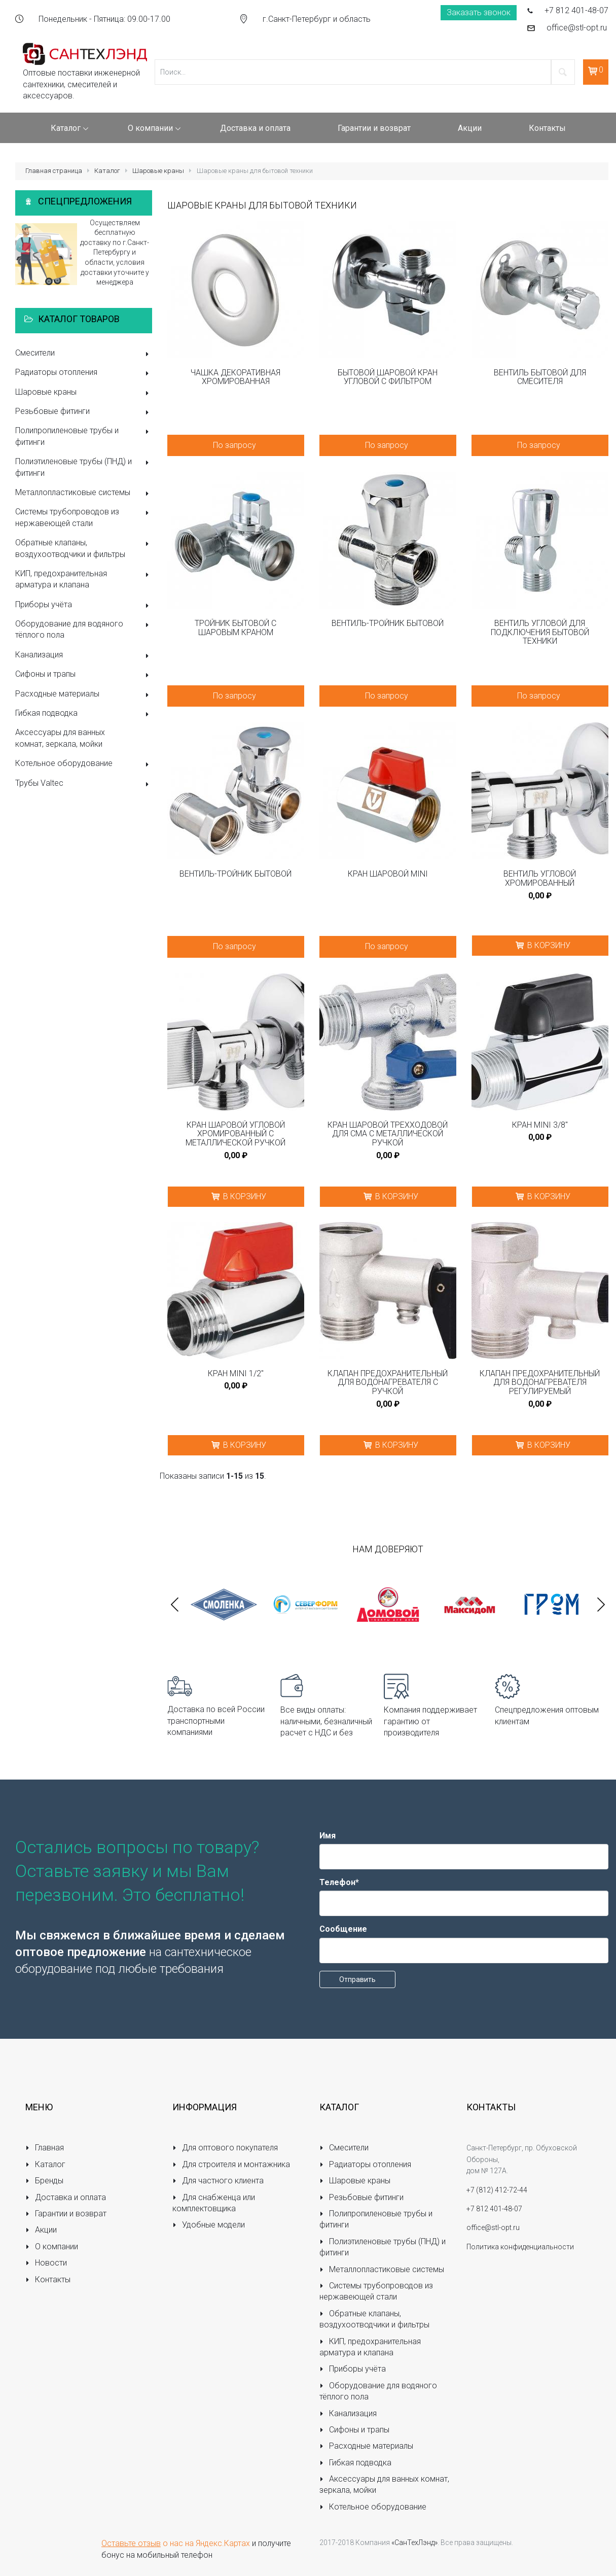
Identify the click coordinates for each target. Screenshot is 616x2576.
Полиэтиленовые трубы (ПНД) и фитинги (83, 467)
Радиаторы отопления (83, 373)
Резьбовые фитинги (83, 412)
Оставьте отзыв (131, 2543)
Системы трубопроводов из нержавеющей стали (83, 517)
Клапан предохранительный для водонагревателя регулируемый (540, 1382)
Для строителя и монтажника (231, 2164)
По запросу (234, 445)
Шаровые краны (158, 171)
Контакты (47, 2279)
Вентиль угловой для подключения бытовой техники (540, 632)
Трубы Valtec (83, 784)
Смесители (83, 354)
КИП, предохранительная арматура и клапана (83, 579)
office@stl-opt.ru (577, 27)
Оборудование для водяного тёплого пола (83, 629)
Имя (327, 1835)
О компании (51, 2246)
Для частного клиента (218, 2180)
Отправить (357, 1979)
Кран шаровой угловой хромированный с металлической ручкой (235, 1134)
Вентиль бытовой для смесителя (540, 377)
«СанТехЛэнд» (414, 2542)
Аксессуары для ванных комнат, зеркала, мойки (60, 737)
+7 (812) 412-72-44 (496, 2190)
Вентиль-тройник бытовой (388, 623)
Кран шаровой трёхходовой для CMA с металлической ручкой (388, 1134)
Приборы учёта (83, 605)
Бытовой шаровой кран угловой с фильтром (388, 377)
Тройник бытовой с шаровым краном (235, 628)
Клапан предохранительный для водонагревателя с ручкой (388, 1382)
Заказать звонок (479, 12)
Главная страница (53, 171)
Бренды (44, 2180)
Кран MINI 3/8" (540, 1125)
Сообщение (343, 1929)
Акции (41, 2230)
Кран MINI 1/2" (236, 1373)
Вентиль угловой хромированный (539, 878)
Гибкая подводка (83, 714)
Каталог (107, 171)
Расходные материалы (83, 695)
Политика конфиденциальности (520, 2247)
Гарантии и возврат (65, 2213)
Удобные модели (208, 2225)
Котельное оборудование (83, 764)
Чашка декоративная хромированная (235, 377)
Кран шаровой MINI (388, 874)
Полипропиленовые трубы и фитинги (83, 436)
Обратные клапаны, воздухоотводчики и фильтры (83, 548)
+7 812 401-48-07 (576, 10)
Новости (46, 2263)
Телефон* (339, 1882)
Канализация (83, 656)
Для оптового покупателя (225, 2147)
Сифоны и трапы (83, 675)
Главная (44, 2147)
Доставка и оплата (65, 2197)
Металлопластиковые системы (83, 493)
